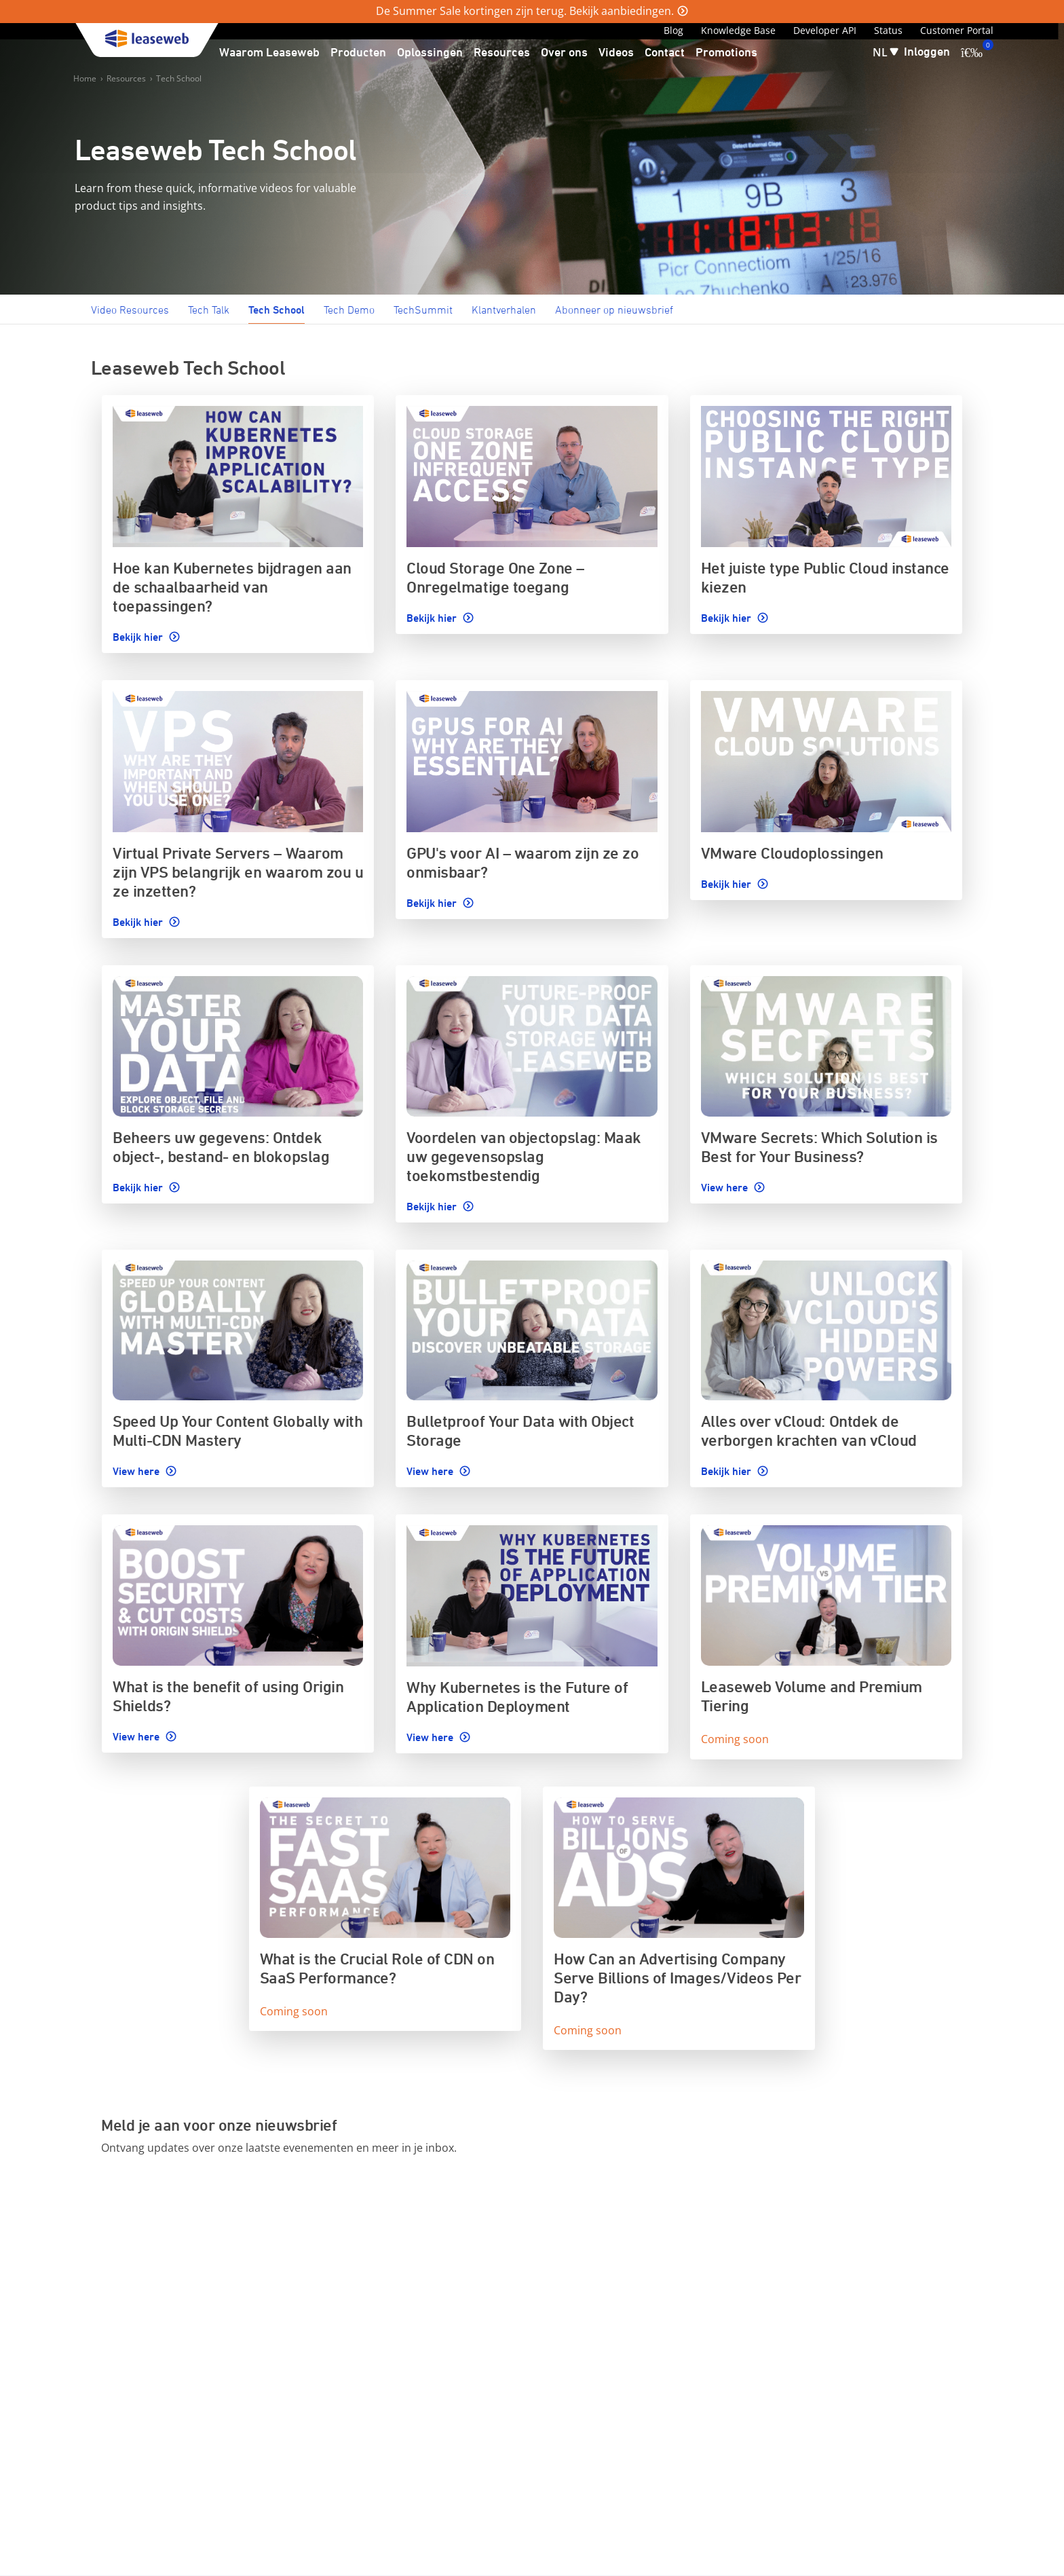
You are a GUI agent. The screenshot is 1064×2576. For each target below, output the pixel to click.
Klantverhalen (504, 309)
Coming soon (735, 1739)
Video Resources (130, 309)
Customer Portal (956, 30)
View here (725, 1187)
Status (888, 30)
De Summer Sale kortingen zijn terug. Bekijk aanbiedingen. (525, 10)
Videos (616, 51)
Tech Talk (208, 309)
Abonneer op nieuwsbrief (614, 309)
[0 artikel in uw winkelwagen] (971, 52)
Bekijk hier (139, 636)
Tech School (179, 78)
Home (84, 78)
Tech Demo (349, 309)
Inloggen (927, 51)
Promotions (726, 51)
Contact (665, 51)
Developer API (824, 30)
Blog (673, 30)
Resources (126, 78)
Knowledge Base (738, 30)
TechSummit (423, 309)
